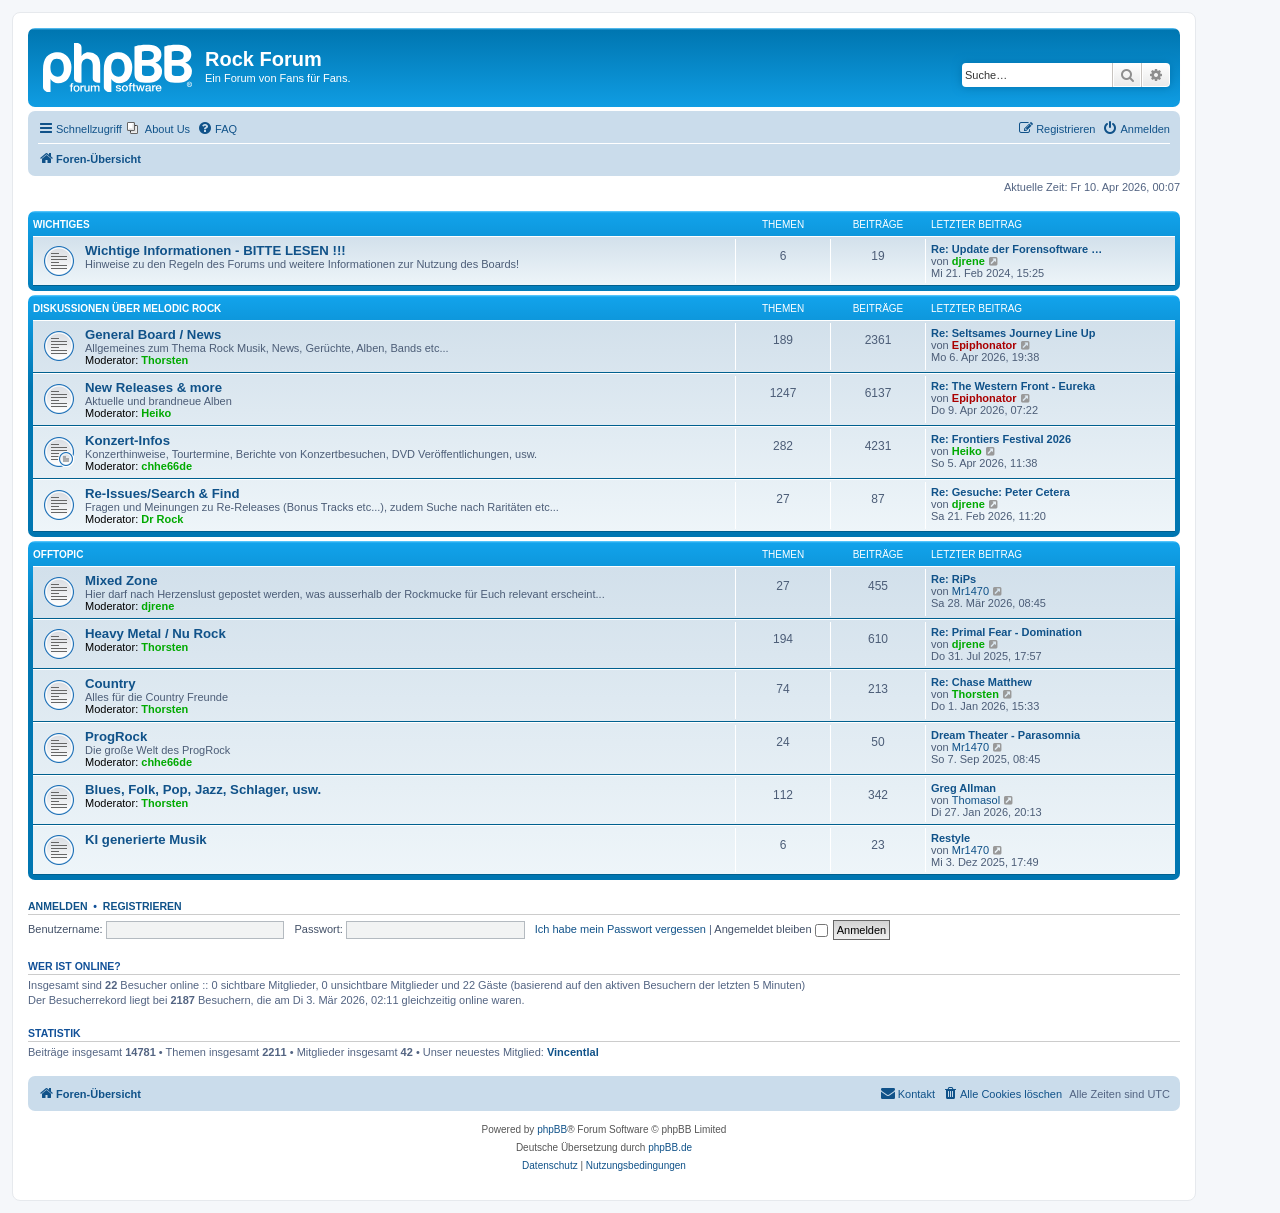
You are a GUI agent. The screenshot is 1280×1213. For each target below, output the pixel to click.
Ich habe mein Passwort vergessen (620, 929)
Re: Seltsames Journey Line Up (1013, 333)
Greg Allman (963, 788)
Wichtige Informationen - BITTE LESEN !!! (215, 250)
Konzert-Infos (127, 440)
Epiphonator (984, 345)
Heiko (156, 413)
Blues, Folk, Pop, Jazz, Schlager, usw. (203, 789)
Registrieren (142, 906)
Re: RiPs (953, 579)
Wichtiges (61, 224)
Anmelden (58, 906)
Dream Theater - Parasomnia (1005, 735)
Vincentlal (573, 1052)
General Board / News (153, 334)
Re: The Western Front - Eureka (1013, 386)
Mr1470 (970, 591)
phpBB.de (670, 1147)
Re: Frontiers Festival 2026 (1001, 439)
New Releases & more (153, 387)
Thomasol (976, 800)
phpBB (552, 1129)
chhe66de (166, 466)
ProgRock (116, 736)
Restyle (950, 838)
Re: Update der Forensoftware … (1016, 249)
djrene (968, 261)
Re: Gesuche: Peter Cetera (1000, 492)
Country (110, 683)
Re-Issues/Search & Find (162, 493)
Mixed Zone (121, 580)
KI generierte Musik (146, 839)
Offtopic (58, 554)
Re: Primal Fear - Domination (1006, 632)
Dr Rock (162, 519)
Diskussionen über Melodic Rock (127, 308)
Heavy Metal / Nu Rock (155, 633)
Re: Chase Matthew (981, 682)
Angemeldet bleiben (770, 929)
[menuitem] (158, 129)
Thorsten (164, 360)
